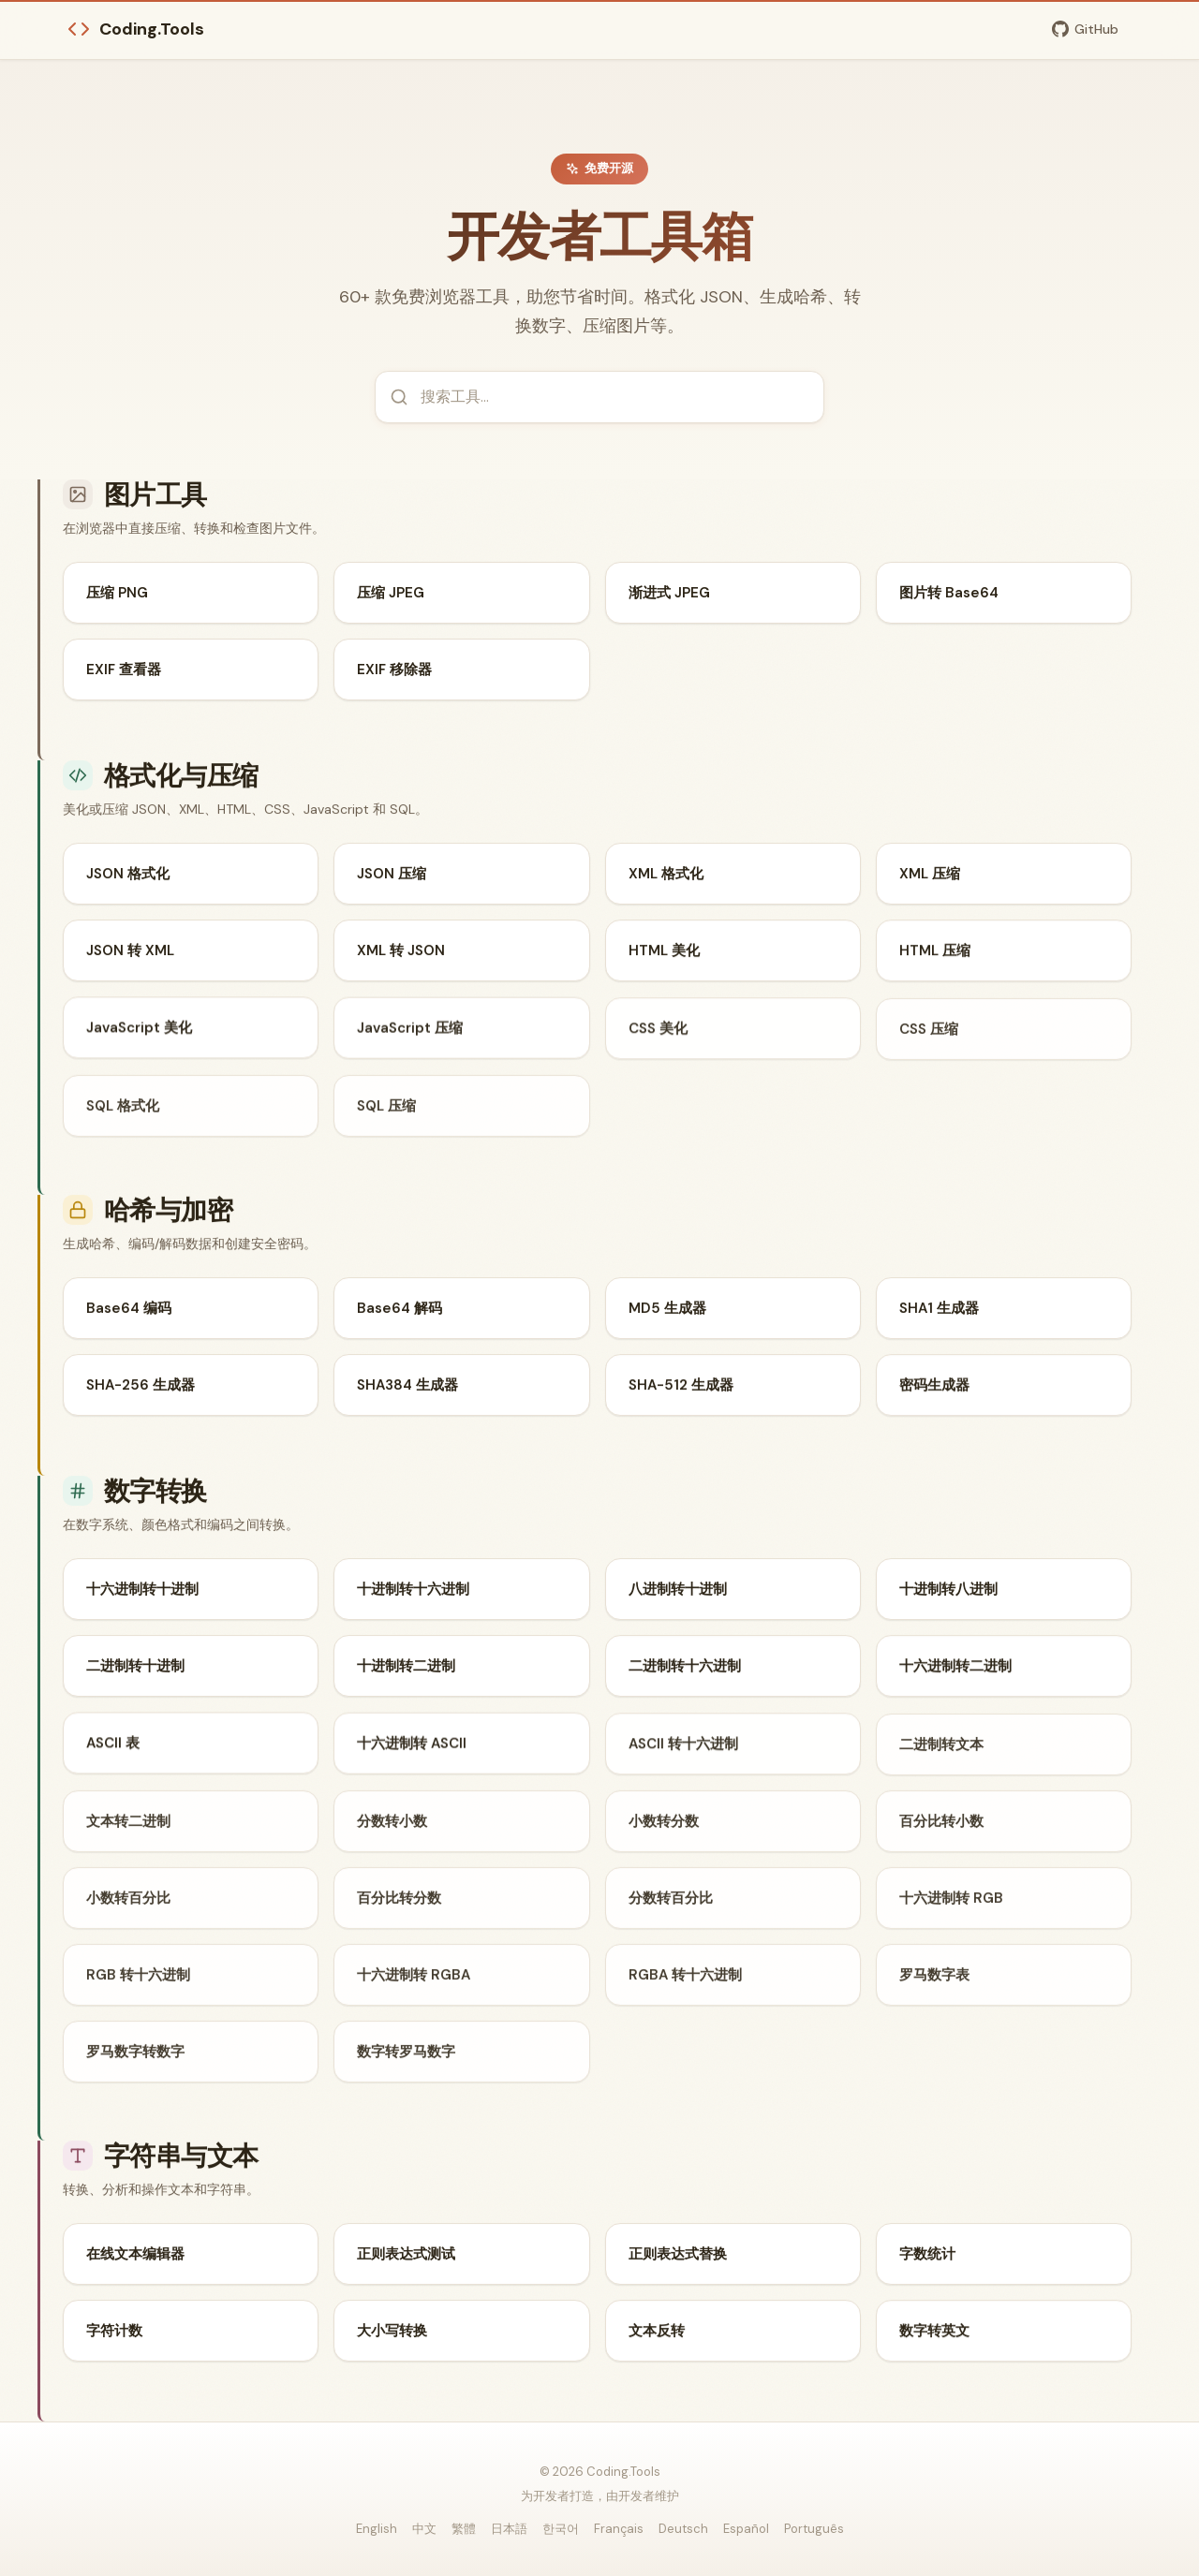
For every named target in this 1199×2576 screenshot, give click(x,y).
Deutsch (683, 2529)
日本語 (509, 2529)
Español (746, 2529)
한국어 (560, 2529)
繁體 (463, 2529)
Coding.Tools (135, 29)
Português (814, 2529)
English (376, 2529)
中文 (424, 2529)
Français (619, 2529)
